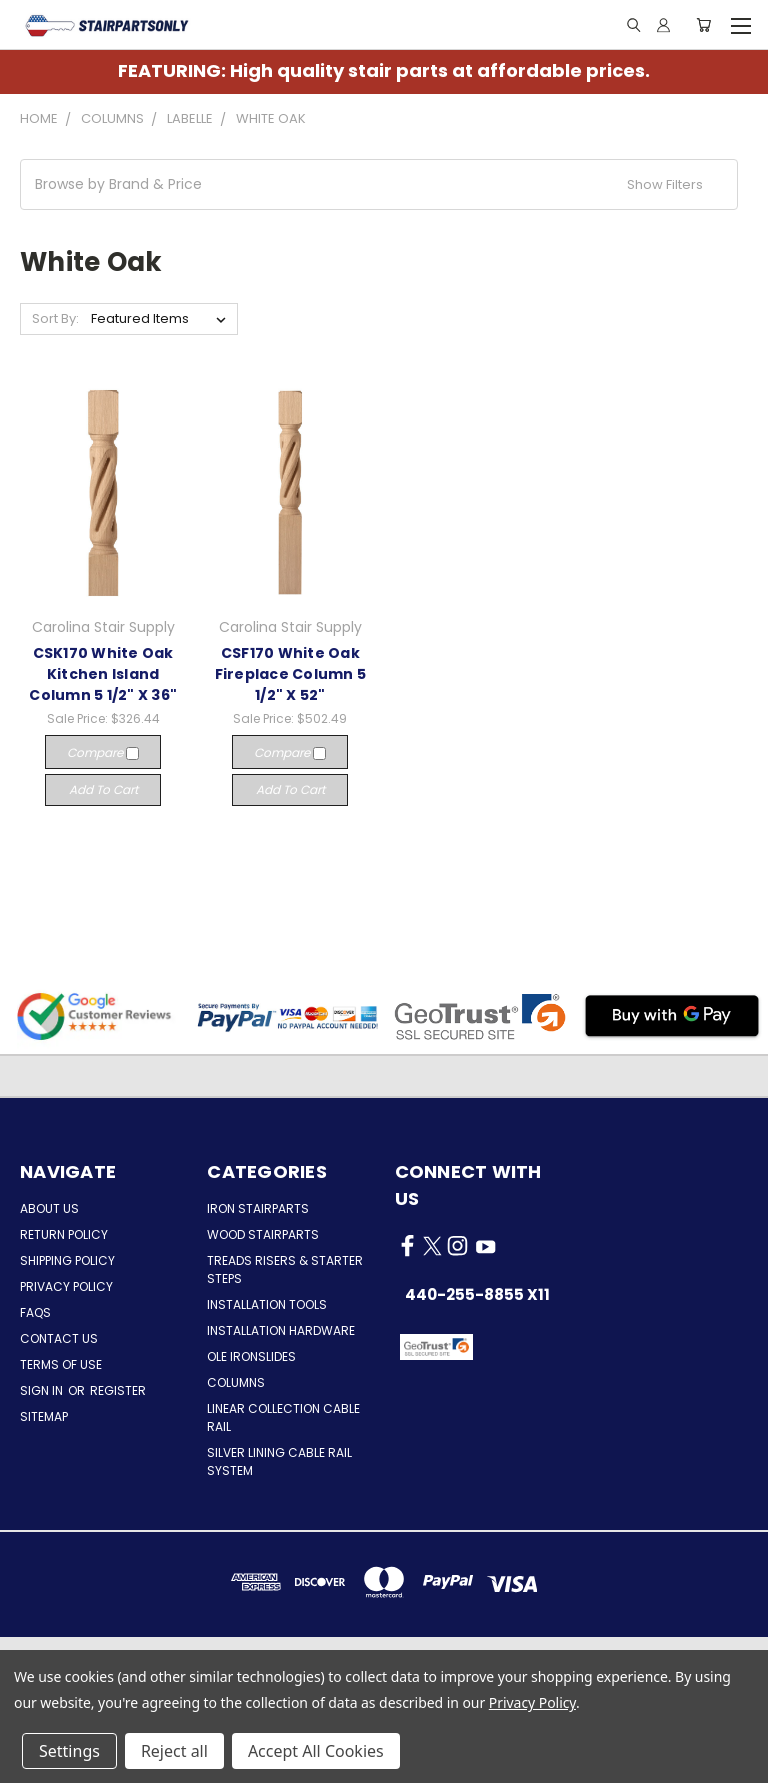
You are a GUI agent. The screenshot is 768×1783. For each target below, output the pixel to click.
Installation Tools (267, 1304)
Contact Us (59, 1338)
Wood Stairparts (263, 1234)
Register (118, 1390)
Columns (236, 1382)
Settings (69, 1751)
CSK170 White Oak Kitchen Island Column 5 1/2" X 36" (103, 674)
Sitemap (44, 1416)
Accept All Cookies (316, 1751)
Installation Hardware (281, 1330)
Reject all (174, 1751)
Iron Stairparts (258, 1208)
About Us (49, 1208)
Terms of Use (61, 1364)
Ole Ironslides (251, 1356)
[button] (379, 184)
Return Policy (64, 1234)
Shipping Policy (67, 1260)
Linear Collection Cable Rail (283, 1417)
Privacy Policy (66, 1286)
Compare (103, 752)
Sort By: (55, 318)
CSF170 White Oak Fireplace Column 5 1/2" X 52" (291, 674)
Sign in (43, 1390)
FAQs (35, 1312)
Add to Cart (103, 789)
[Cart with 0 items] (703, 25)
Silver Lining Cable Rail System (279, 1461)
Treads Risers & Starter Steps (285, 1269)
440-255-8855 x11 (477, 1294)
